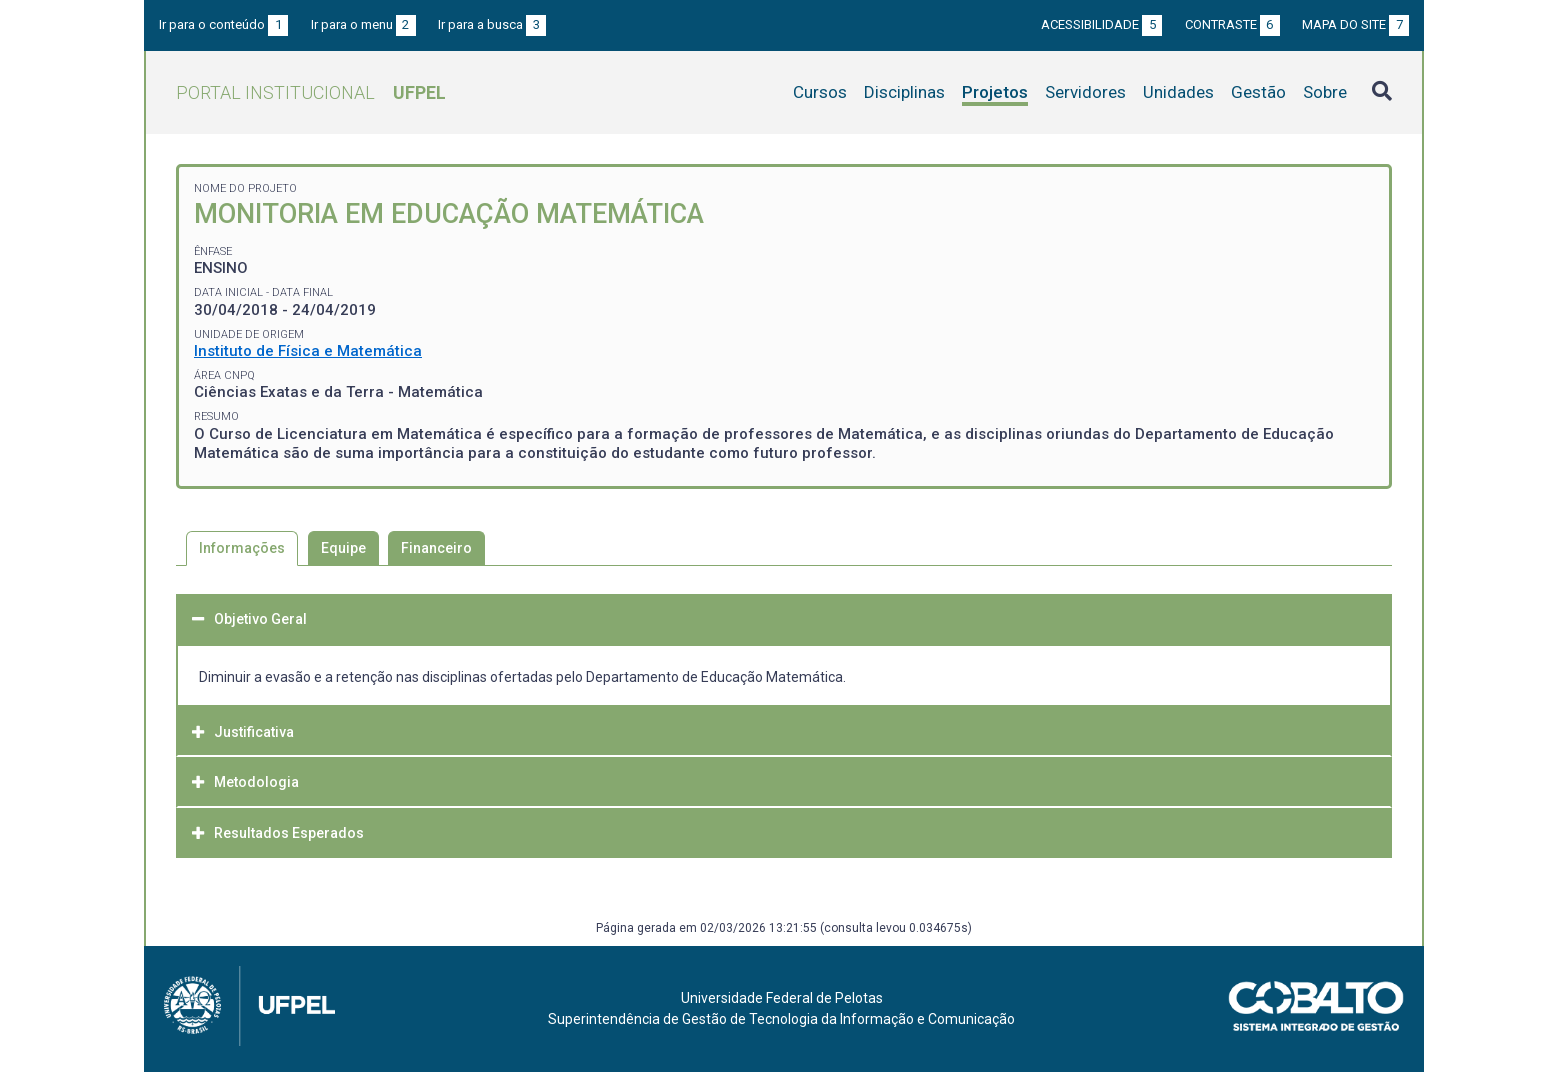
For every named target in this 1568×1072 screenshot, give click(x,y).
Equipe (343, 548)
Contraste (1232, 24)
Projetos (995, 92)
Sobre (1325, 92)
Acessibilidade (1101, 24)
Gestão (1258, 92)
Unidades (1178, 92)
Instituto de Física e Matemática (308, 351)
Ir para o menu (363, 24)
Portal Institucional (311, 92)
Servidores (1085, 92)
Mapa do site (1355, 24)
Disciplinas (904, 92)
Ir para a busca (492, 24)
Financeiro (436, 548)
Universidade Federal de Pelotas (782, 998)
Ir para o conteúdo (223, 24)
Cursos (820, 92)
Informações (242, 548)
